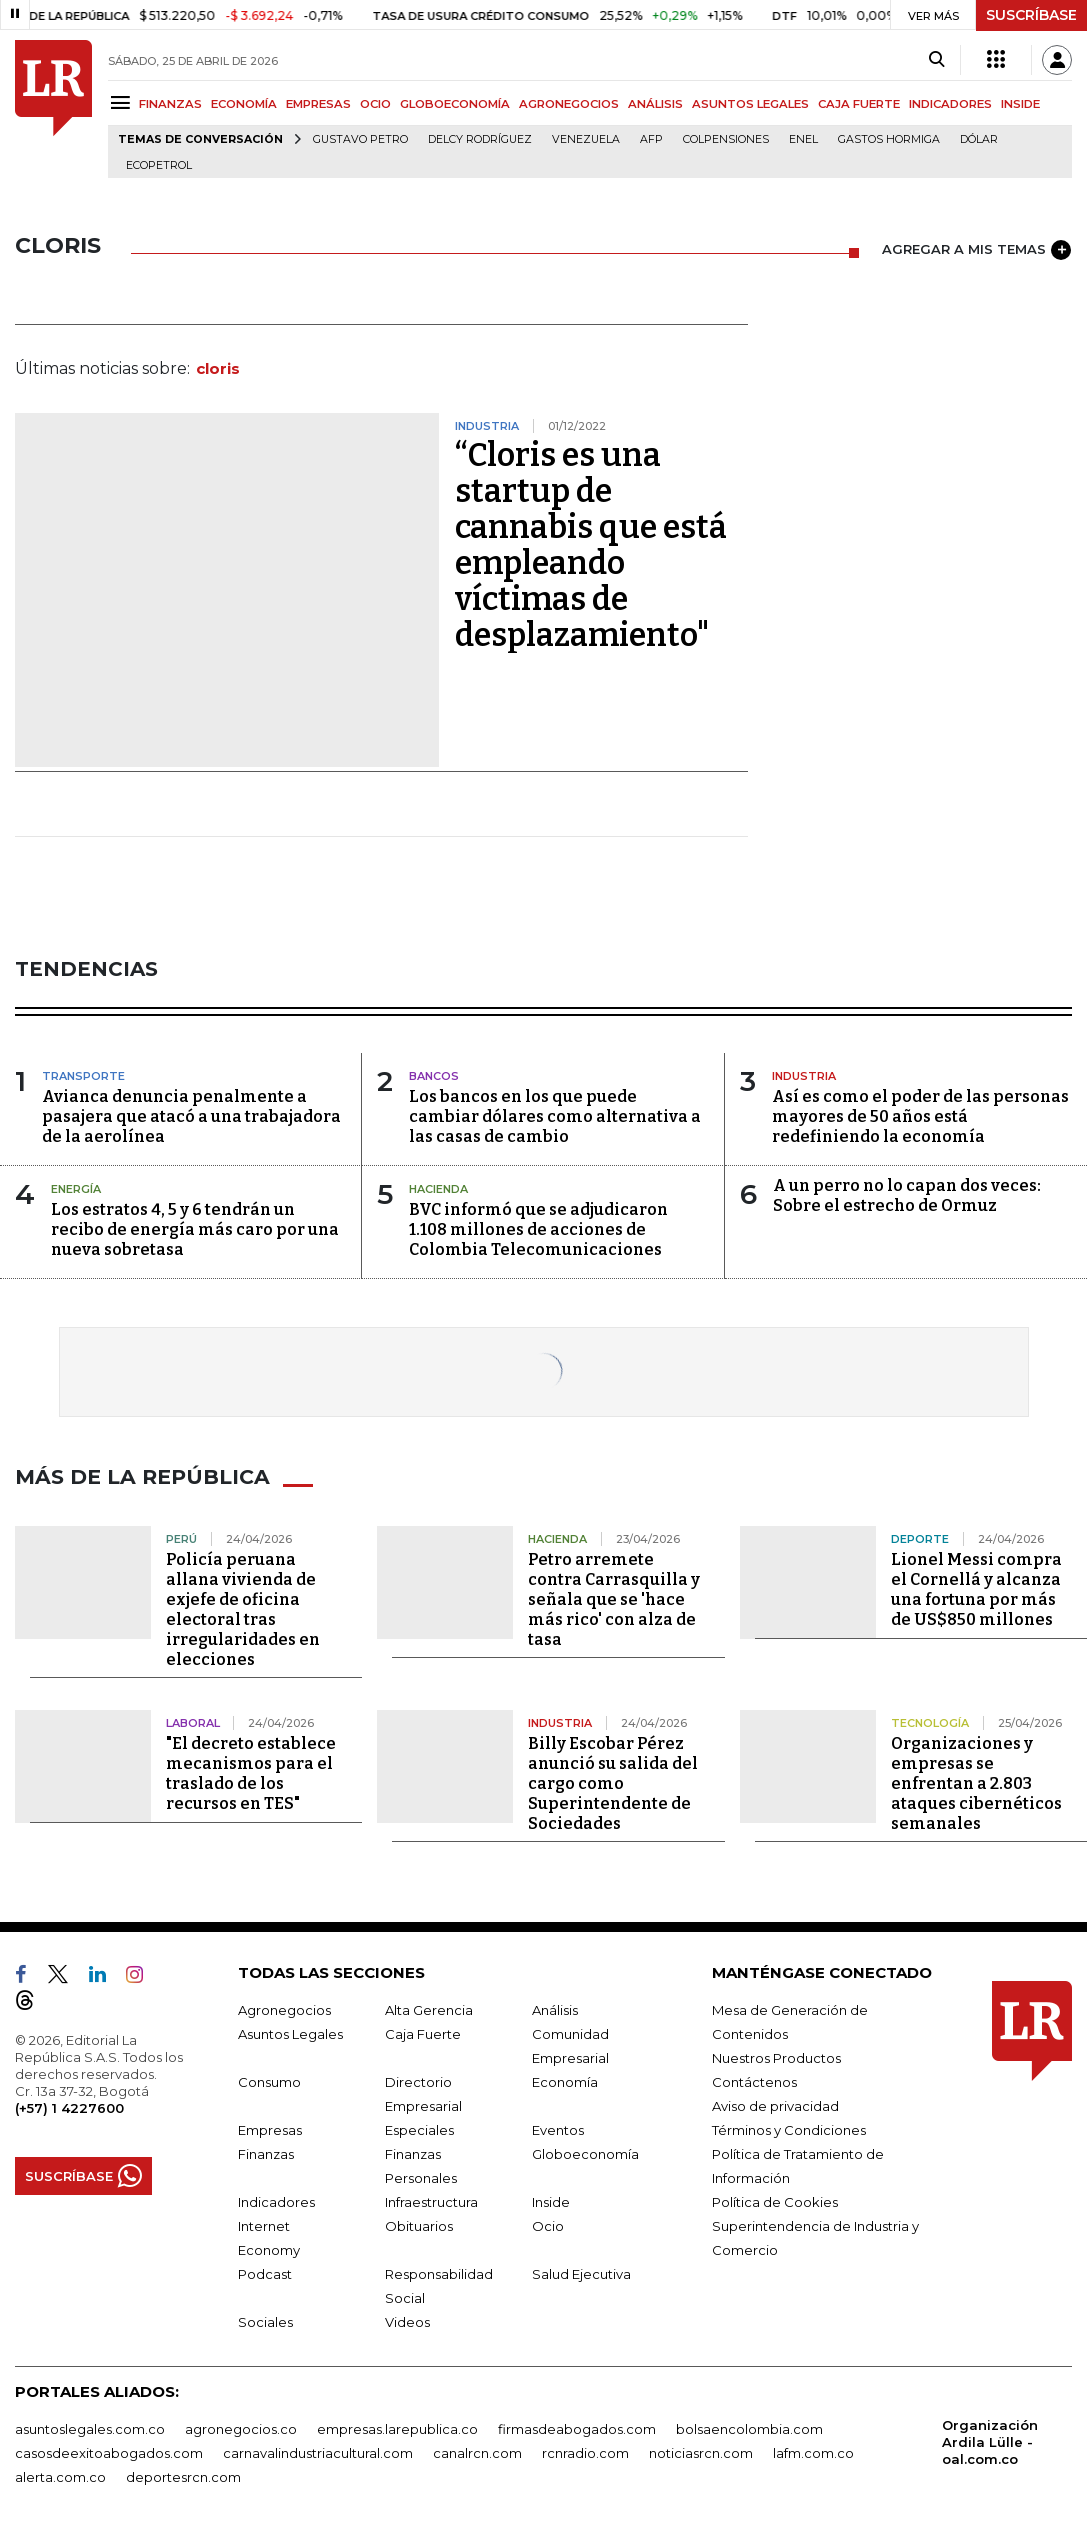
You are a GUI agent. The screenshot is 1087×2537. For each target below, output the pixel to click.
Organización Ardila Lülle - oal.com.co (990, 2442)
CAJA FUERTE (859, 104)
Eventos (558, 2130)
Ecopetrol (159, 165)
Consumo (269, 2082)
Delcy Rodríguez (480, 139)
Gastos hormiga (889, 139)
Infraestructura (431, 2202)
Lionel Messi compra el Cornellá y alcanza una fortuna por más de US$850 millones (976, 1589)
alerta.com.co (60, 2477)
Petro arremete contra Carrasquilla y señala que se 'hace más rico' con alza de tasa (614, 1599)
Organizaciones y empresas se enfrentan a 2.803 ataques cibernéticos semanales (976, 1783)
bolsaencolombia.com (749, 2429)
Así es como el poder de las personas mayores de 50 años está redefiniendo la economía (920, 1116)
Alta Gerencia (429, 2010)
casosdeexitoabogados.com (109, 2453)
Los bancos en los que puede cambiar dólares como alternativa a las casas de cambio (555, 1116)
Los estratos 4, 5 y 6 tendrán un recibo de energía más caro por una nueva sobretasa (195, 1229)
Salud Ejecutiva (581, 2274)
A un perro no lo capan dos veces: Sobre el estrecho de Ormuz (907, 1195)
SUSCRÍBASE (1031, 15)
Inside (551, 2202)
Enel (803, 139)
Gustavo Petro (360, 139)
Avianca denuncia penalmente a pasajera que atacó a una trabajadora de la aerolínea (191, 1116)
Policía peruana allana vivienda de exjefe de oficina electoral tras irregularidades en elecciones (243, 1609)
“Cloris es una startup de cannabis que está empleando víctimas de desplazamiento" (591, 545)
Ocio (548, 2226)
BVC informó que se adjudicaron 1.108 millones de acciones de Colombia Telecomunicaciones (538, 1229)
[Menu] (123, 102)
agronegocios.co (241, 2429)
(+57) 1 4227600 (69, 2108)
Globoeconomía (585, 2154)
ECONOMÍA (244, 104)
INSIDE (1020, 104)
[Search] (936, 60)
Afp (651, 139)
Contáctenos (754, 2082)
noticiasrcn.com (701, 2453)
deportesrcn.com (183, 2477)
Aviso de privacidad (775, 2106)
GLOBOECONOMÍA (455, 104)
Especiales (419, 2130)
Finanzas (266, 2154)
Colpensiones (726, 139)
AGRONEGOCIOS (569, 104)
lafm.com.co (813, 2453)
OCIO (375, 104)
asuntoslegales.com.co (90, 2429)
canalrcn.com (477, 2453)
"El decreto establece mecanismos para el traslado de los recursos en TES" (251, 1773)
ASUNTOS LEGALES (750, 104)
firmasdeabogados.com (577, 2429)
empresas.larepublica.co (397, 2429)
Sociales (265, 2322)
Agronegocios (284, 2010)
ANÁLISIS (655, 104)
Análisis (555, 2010)
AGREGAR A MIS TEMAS (976, 250)
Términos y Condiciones (789, 2130)
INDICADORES (950, 104)
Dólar (979, 139)
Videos (407, 2322)
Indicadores (276, 2202)
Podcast (265, 2274)
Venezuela (586, 139)
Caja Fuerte (423, 2034)
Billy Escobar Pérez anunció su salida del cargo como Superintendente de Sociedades (613, 1783)
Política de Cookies (775, 2202)
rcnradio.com (585, 2453)
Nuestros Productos (776, 2058)
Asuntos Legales (290, 2034)
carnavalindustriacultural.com (318, 2453)
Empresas (270, 2130)
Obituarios (419, 2226)
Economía (565, 2082)
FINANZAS (170, 104)
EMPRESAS (318, 104)
